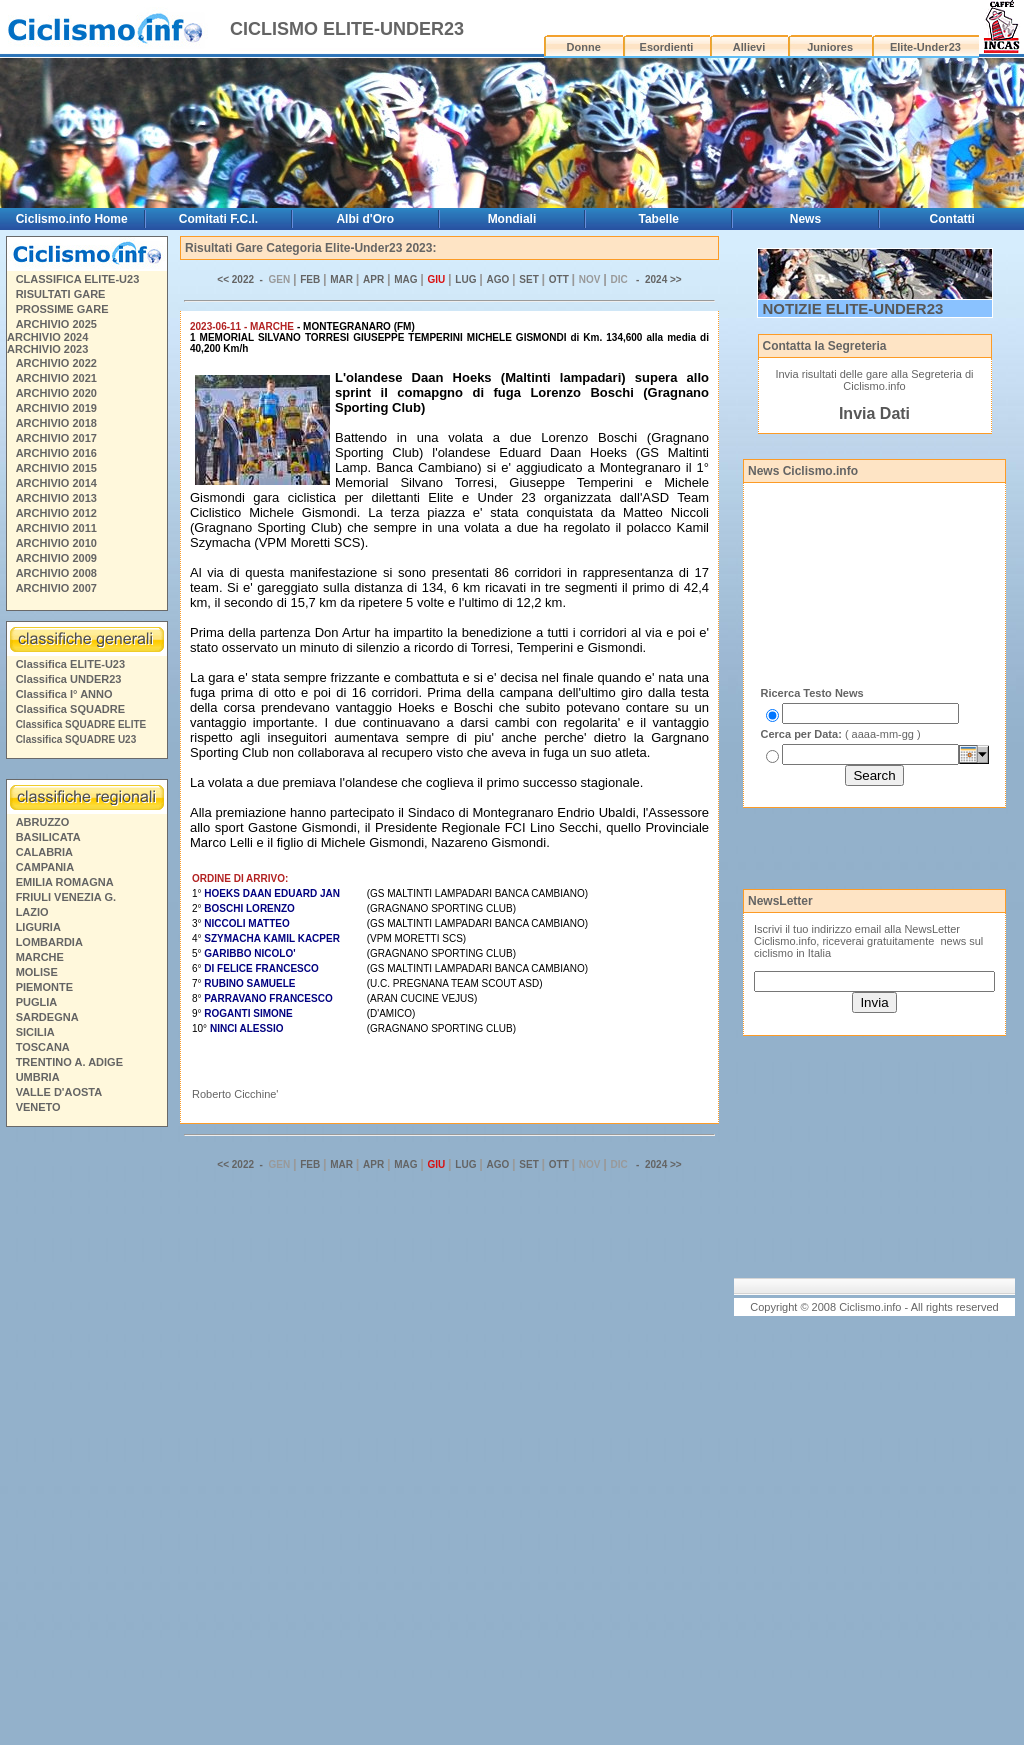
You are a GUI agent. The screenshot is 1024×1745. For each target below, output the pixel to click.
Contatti (952, 219)
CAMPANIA (45, 867)
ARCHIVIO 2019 (56, 408)
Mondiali (512, 219)
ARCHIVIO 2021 (56, 378)
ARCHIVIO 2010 (56, 543)
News (805, 219)
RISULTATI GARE (61, 294)
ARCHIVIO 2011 (56, 528)
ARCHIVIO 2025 (56, 324)
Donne (584, 47)
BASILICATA (48, 837)
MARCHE (40, 957)
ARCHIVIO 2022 (56, 363)
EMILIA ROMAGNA (65, 882)
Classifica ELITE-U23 (70, 664)
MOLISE (37, 972)
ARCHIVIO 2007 (56, 588)
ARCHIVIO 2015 (56, 468)
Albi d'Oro (365, 219)
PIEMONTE (44, 987)
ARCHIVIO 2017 (56, 438)
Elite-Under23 (925, 47)
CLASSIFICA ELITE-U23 (78, 279)
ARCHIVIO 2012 (56, 513)
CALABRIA (44, 852)
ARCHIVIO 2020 (56, 393)
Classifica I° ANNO (64, 694)
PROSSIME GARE (62, 309)
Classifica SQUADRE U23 (76, 739)
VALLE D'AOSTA (59, 1092)
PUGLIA (37, 1002)
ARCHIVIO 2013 (56, 498)
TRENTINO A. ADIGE (69, 1062)
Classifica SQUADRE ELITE (81, 724)
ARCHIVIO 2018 (56, 423)
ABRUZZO (43, 822)
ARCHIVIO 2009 (56, 558)
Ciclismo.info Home (72, 219)
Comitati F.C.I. (218, 219)
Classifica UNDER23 (69, 679)
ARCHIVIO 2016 (56, 453)
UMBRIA (38, 1077)
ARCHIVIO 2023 (47, 349)
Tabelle (658, 219)
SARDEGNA (47, 1017)
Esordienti (667, 47)
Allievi (749, 47)
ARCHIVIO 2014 (56, 483)
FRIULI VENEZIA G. (66, 897)
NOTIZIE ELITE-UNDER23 (853, 308)
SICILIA (35, 1032)
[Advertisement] (86, 1439)
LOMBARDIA (49, 942)
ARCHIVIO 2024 (47, 337)
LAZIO (32, 912)
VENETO (38, 1107)
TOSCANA (43, 1047)
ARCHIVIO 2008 (56, 573)
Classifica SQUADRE (70, 709)
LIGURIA (38, 927)
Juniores (830, 47)
